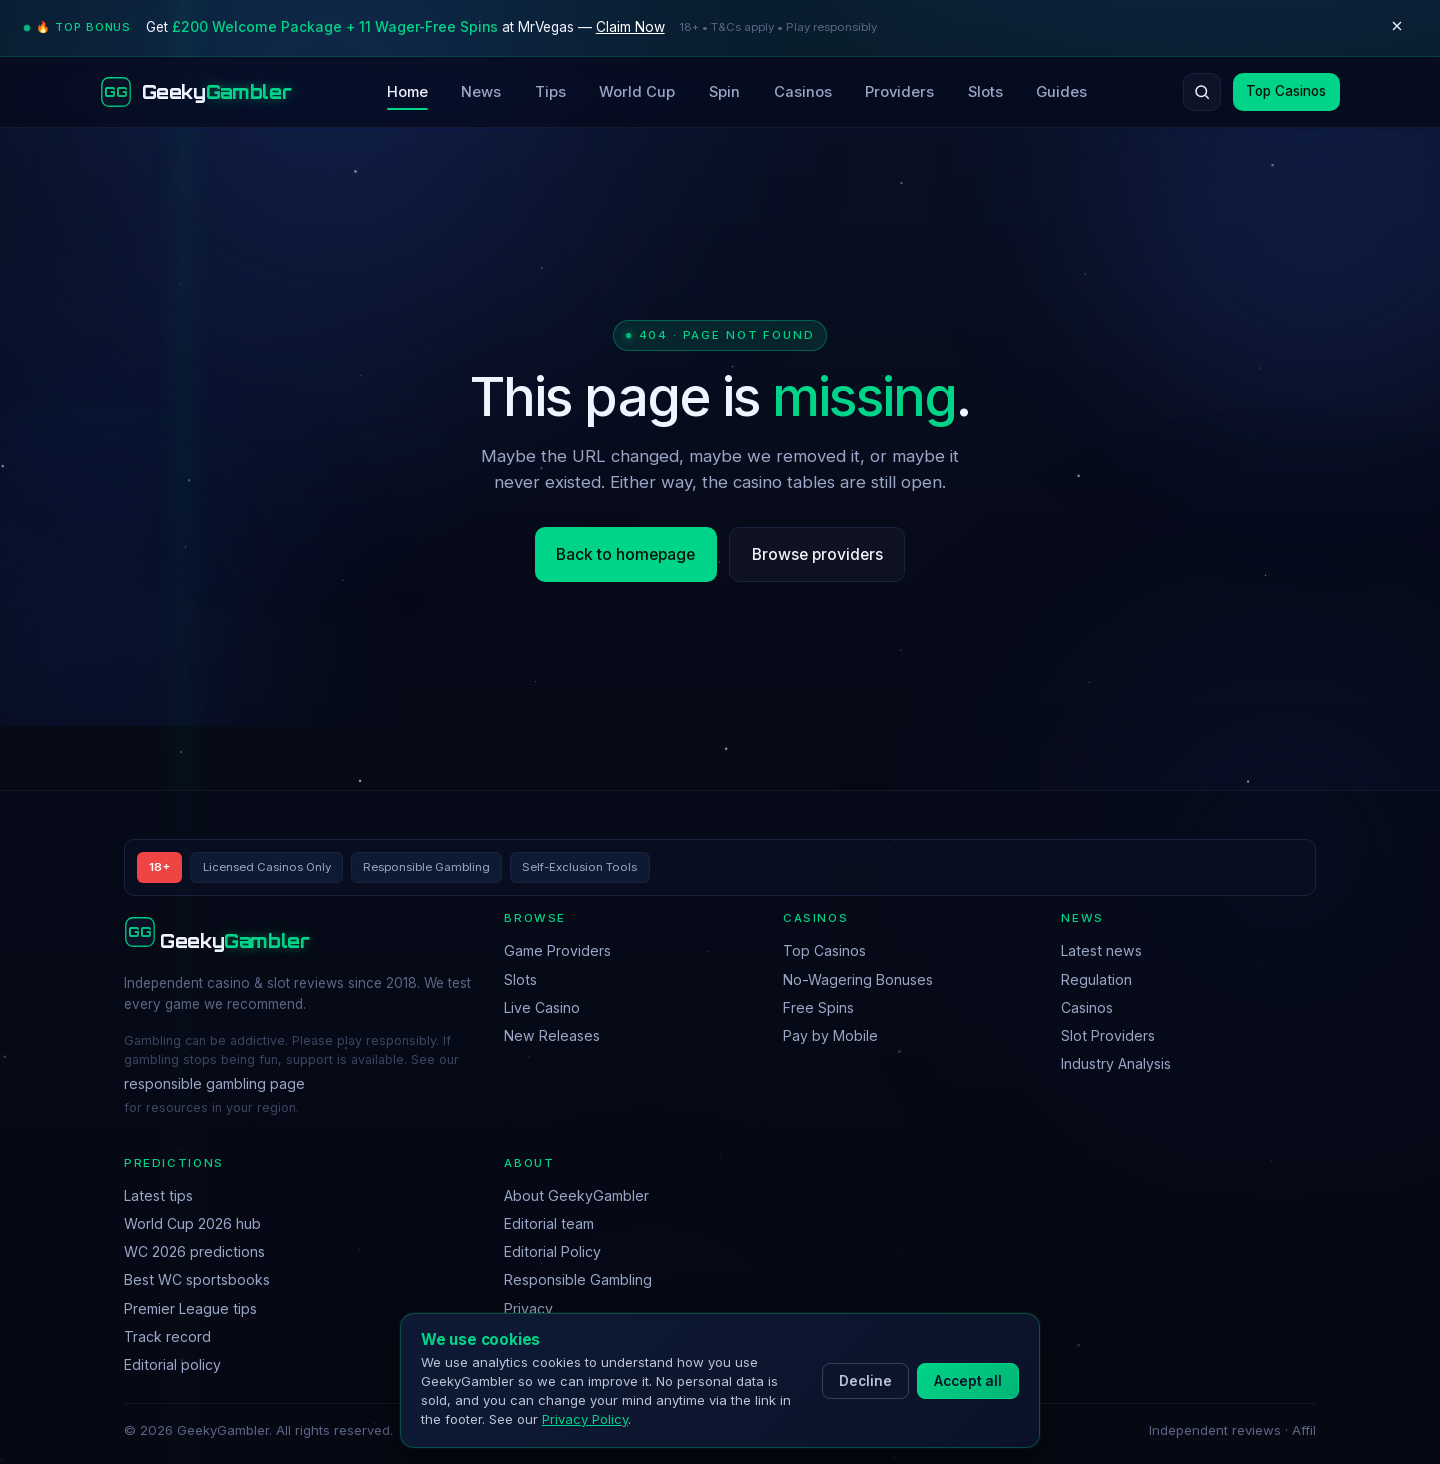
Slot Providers (1108, 1035)
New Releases (552, 1035)
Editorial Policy (552, 1251)
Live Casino (542, 1007)
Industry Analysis (1116, 1063)
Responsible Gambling (578, 1279)
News (481, 92)
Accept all (968, 1381)
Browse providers (817, 554)
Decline (865, 1381)
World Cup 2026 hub (192, 1223)
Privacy (528, 1308)
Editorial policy (172, 1364)
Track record (167, 1336)
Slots (985, 92)
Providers (899, 92)
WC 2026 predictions (194, 1251)
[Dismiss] (1397, 28)
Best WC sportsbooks (197, 1279)
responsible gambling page (214, 1083)
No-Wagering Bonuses (858, 979)
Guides (1061, 92)
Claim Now (630, 27)
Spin (724, 92)
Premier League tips (190, 1308)
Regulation (1096, 979)
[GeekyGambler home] (195, 92)
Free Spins (818, 1007)
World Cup (637, 92)
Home (407, 92)
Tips (550, 92)
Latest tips (158, 1195)
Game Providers (557, 950)
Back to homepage (625, 554)
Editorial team (549, 1223)
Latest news (1101, 950)
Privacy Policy (585, 1419)
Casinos (803, 92)
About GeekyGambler (576, 1195)
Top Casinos (1286, 91)
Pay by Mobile (830, 1035)
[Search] (1202, 92)
